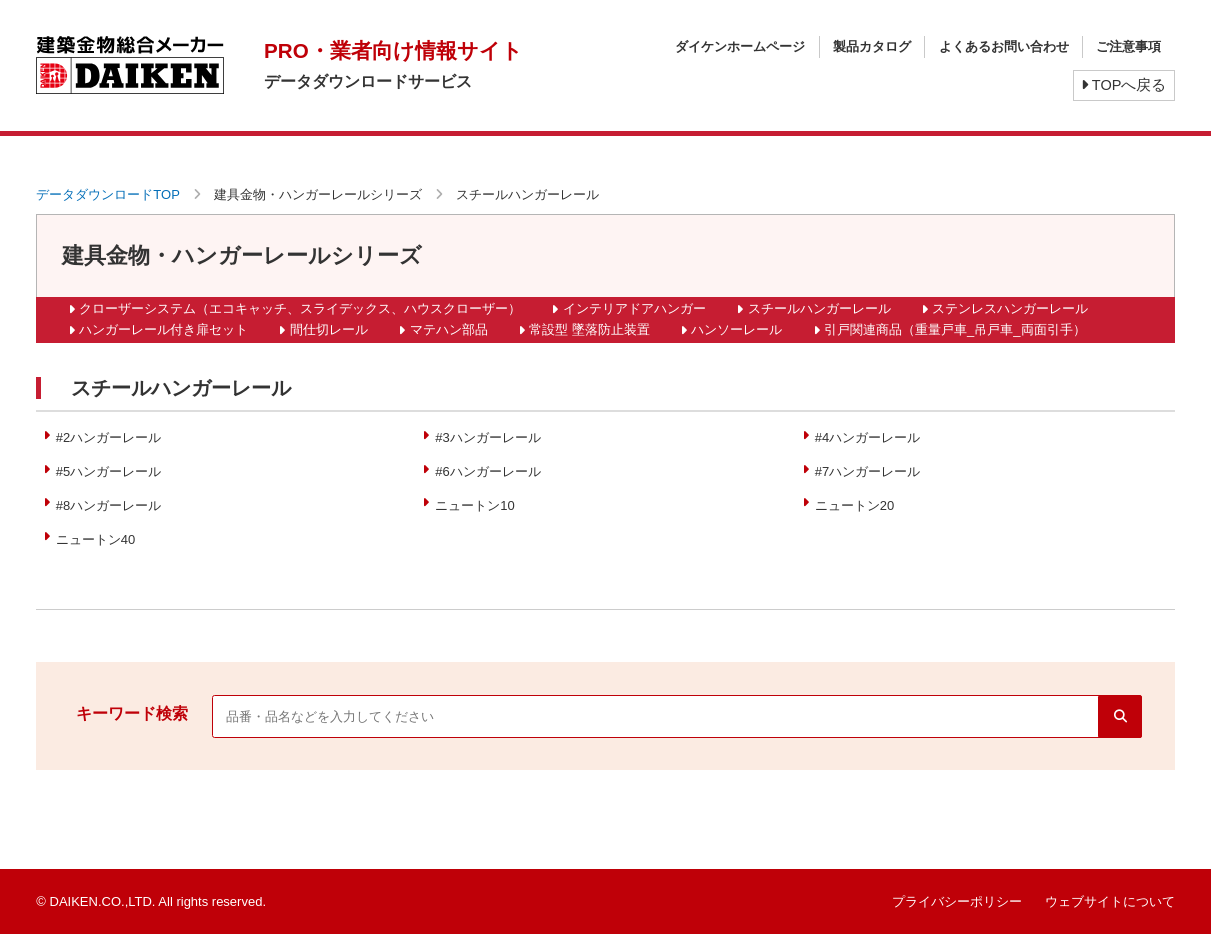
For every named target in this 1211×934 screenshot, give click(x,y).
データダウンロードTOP (108, 194)
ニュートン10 (474, 505)
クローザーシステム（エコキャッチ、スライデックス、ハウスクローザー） (300, 308)
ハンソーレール (736, 329)
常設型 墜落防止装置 (589, 329)
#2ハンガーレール (108, 437)
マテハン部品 (449, 329)
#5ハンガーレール (108, 471)
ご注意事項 (1128, 46)
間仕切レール (329, 329)
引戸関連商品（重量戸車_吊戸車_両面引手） (954, 329)
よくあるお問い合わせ (1004, 46)
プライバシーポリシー (957, 901)
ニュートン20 (854, 505)
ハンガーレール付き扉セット (163, 329)
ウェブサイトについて (1110, 901)
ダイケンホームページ (740, 46)
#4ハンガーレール (867, 437)
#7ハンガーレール (867, 471)
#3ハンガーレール (487, 437)
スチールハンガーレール (819, 308)
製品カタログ (872, 46)
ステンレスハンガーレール (1010, 308)
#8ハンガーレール (108, 505)
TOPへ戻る (1123, 85)
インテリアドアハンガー (634, 308)
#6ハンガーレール (487, 471)
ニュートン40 (95, 539)
